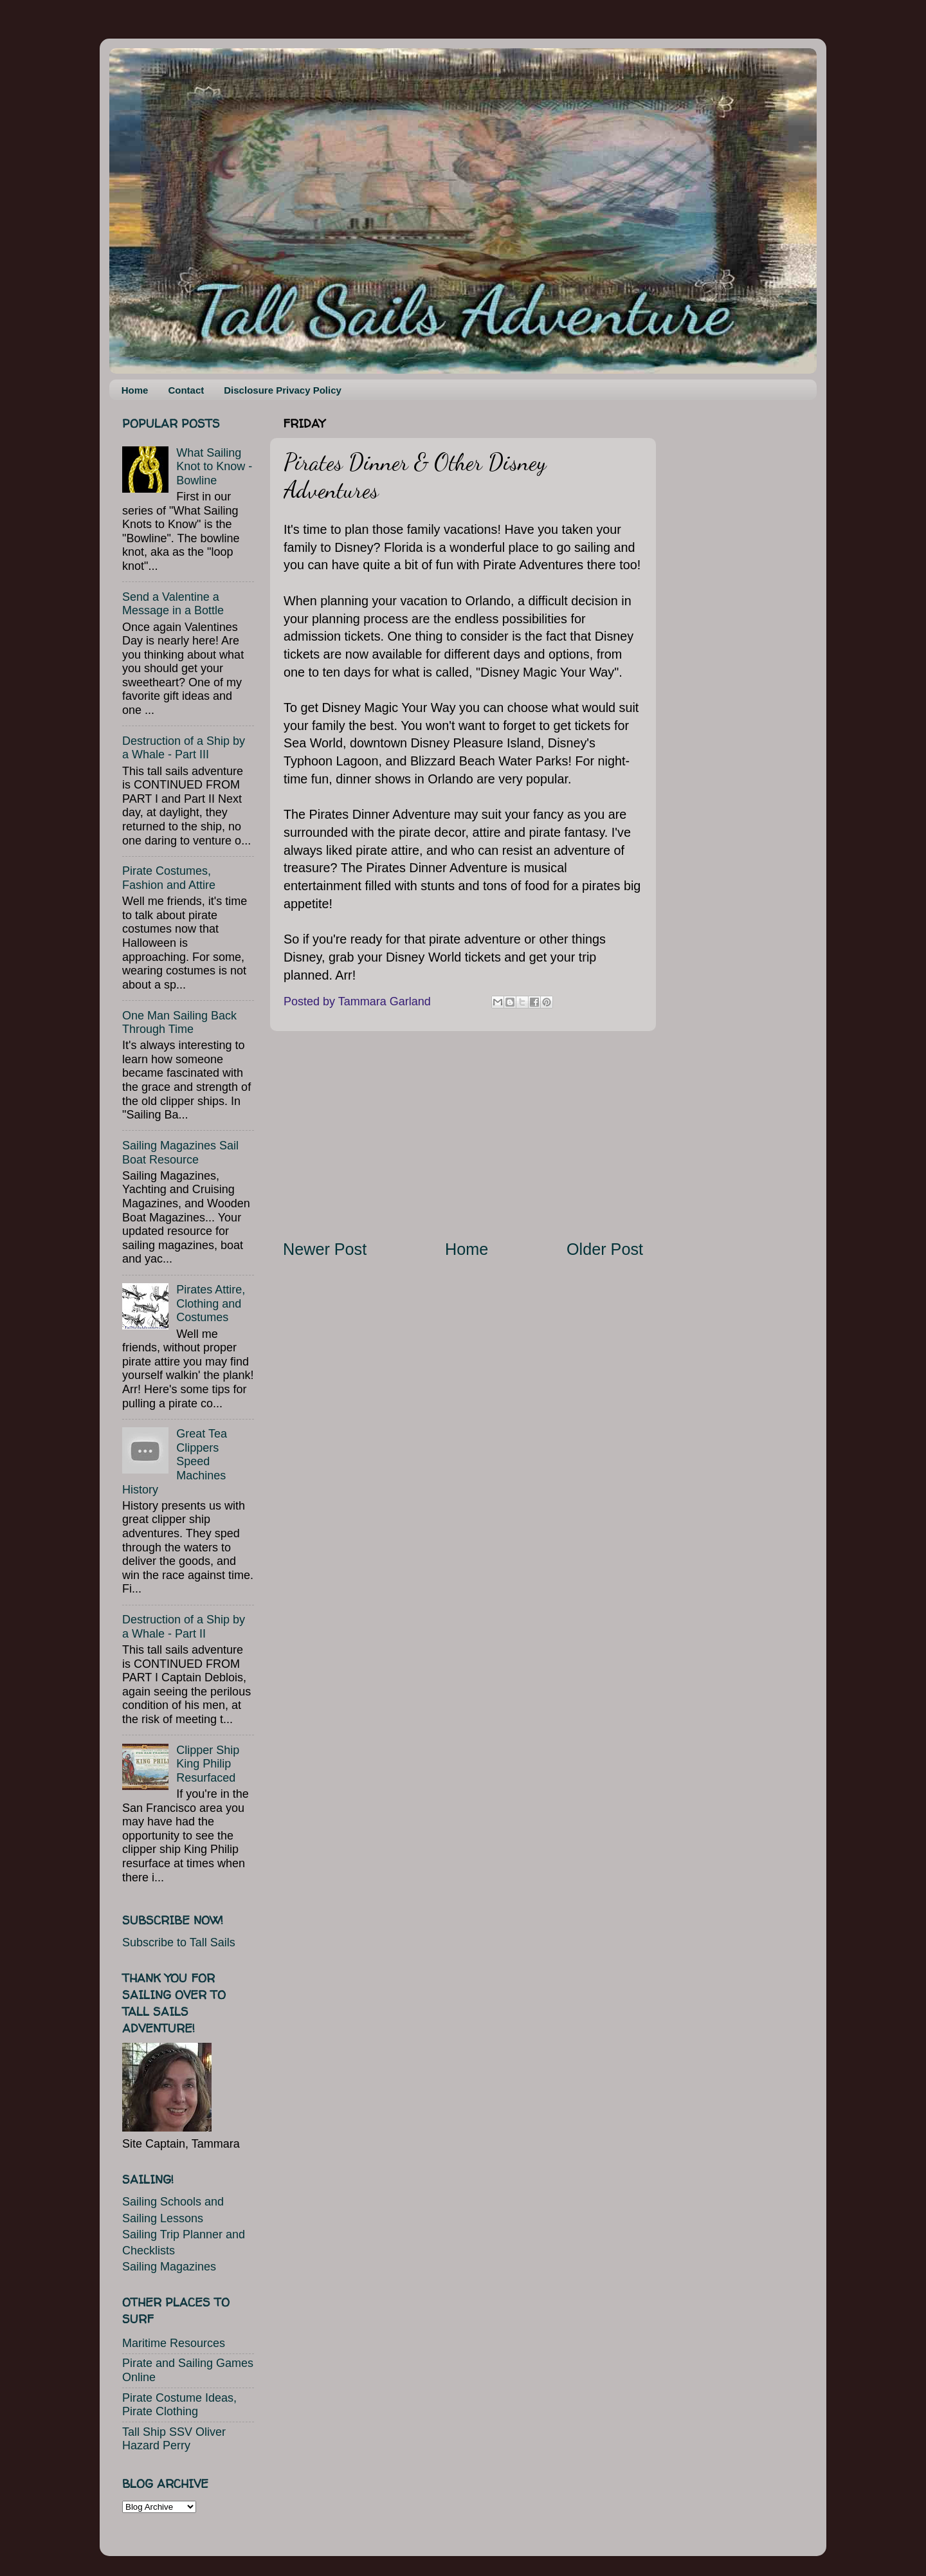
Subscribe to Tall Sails (178, 1942)
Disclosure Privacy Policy (282, 390)
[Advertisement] (463, 1134)
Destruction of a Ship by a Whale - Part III (183, 748)
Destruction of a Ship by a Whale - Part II (183, 1626)
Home (135, 390)
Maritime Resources (173, 2343)
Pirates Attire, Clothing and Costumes (210, 1303)
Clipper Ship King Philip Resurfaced (207, 1764)
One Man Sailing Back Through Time (179, 1022)
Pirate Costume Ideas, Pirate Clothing (179, 2404)
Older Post (605, 1249)
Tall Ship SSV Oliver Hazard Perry (174, 2439)
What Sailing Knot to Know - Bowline (214, 466)
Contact (186, 390)
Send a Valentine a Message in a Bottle (173, 603)
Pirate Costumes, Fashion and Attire (168, 877)
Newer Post (325, 1249)
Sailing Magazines (169, 2266)
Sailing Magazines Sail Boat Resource (180, 1152)
